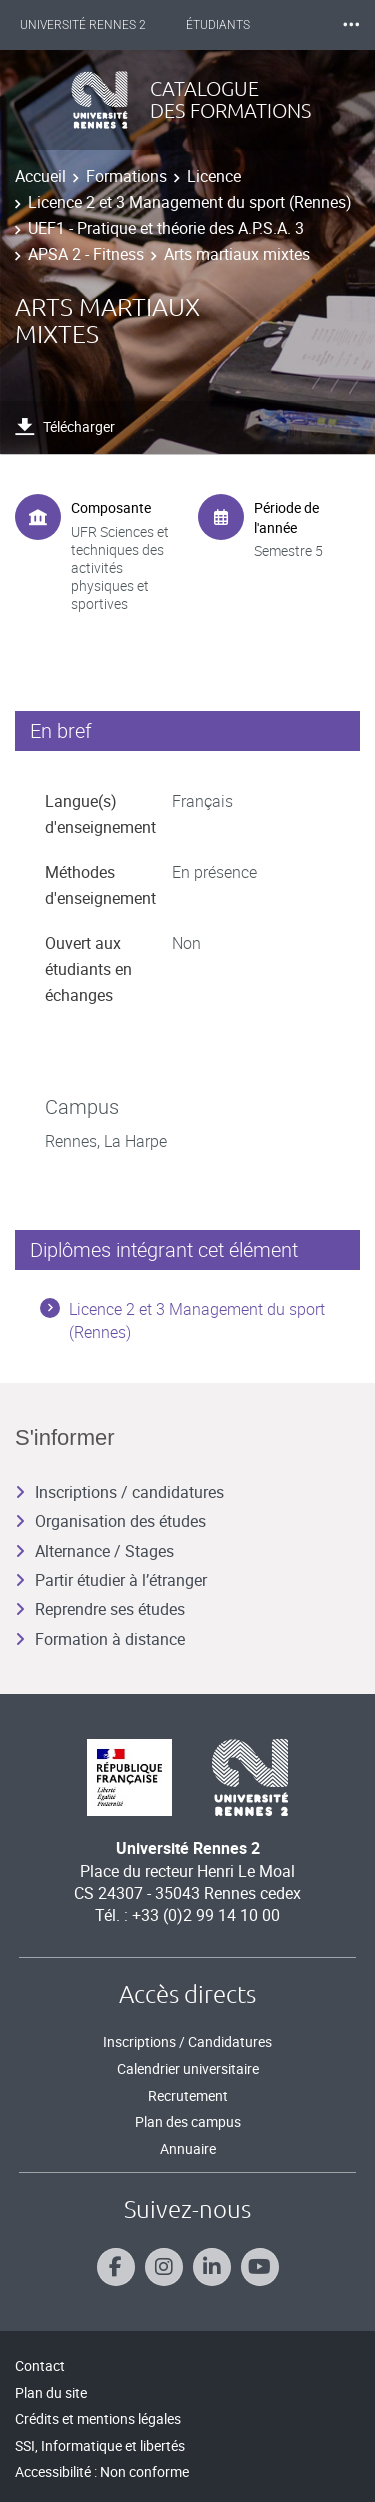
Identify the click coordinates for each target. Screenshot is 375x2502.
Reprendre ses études (100, 1609)
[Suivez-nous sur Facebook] (116, 2267)
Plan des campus (188, 2121)
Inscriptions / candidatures (119, 1492)
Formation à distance (100, 1639)
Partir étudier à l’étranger (111, 1580)
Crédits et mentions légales (98, 2418)
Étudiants (218, 25)
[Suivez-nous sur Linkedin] (212, 2267)
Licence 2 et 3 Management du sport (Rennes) (190, 202)
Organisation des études (110, 1521)
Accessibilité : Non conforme (102, 2471)
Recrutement (188, 2095)
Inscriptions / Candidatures (187, 2041)
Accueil (40, 176)
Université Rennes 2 (83, 25)
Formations (126, 176)
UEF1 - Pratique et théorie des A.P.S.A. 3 (166, 228)
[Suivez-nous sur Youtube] (260, 2267)
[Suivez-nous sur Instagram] (164, 2267)
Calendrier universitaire (188, 2068)
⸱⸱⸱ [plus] (351, 24)
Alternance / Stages (94, 1551)
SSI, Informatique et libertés (100, 2445)
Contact (40, 2365)
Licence (214, 176)
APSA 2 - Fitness (86, 254)
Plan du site (51, 2392)
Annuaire (188, 2148)
